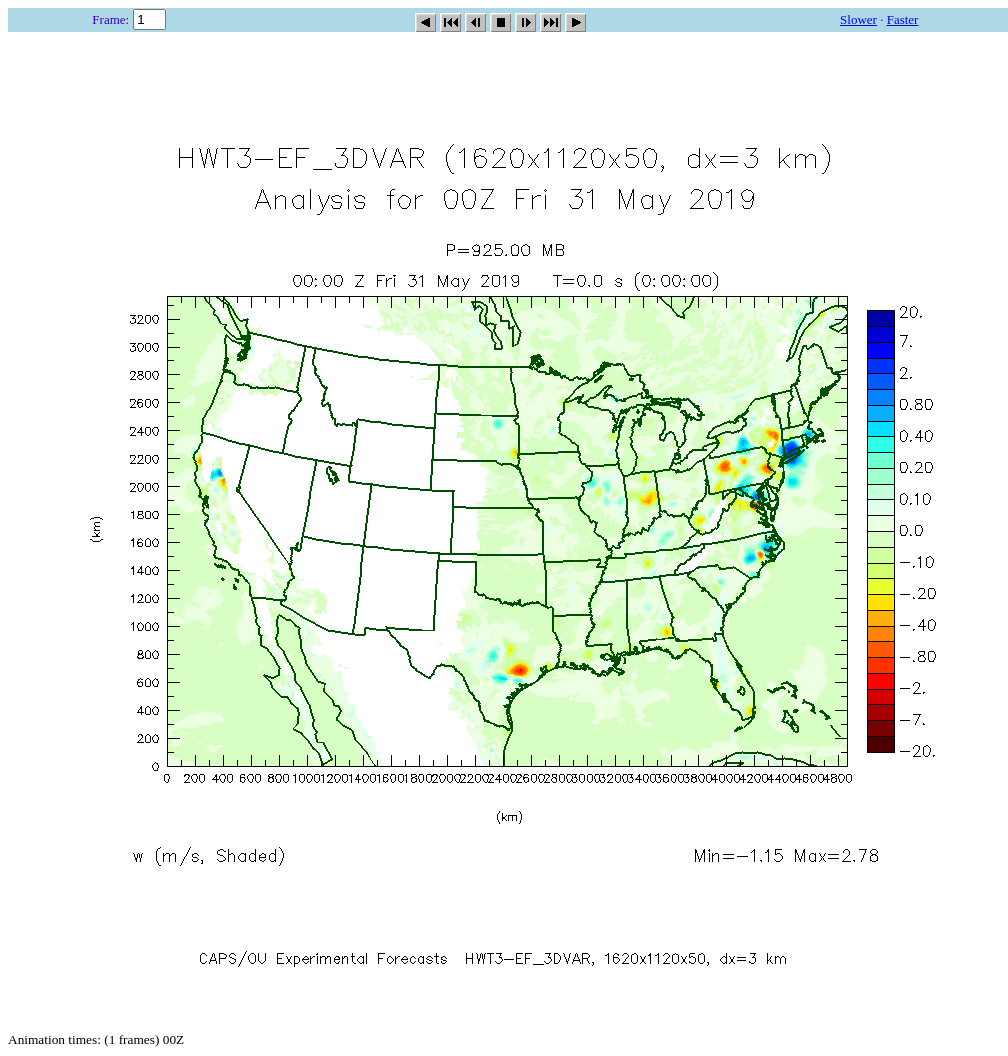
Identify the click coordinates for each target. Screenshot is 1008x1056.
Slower (858, 19)
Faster (903, 19)
